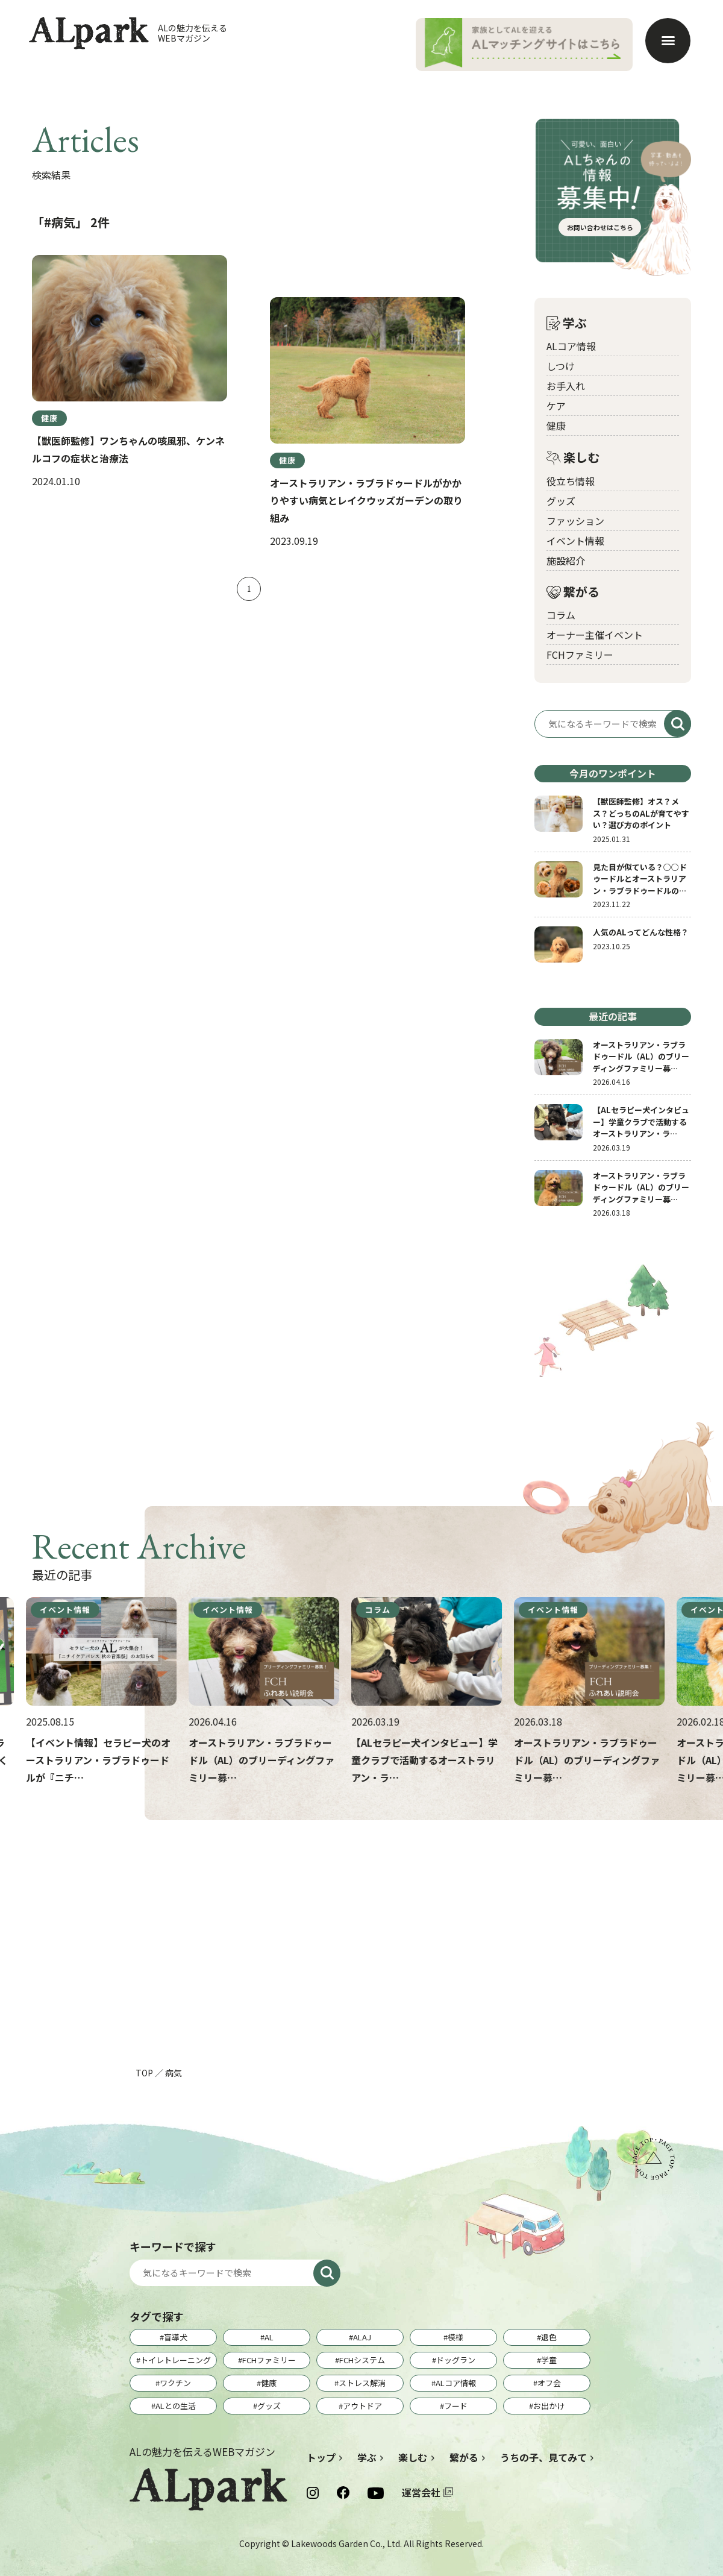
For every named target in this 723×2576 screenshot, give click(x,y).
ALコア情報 (571, 346)
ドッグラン (455, 2360)
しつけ (560, 366)
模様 (455, 2337)
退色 (549, 2337)
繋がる (572, 592)
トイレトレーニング (175, 2360)
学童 (549, 2360)
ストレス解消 (362, 2383)
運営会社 (421, 2492)
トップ (321, 2457)
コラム (560, 615)
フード (456, 2405)
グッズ (560, 501)
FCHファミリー (579, 654)
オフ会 (549, 2383)
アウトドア (362, 2405)
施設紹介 (565, 560)
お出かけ (549, 2405)
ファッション (575, 521)
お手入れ (565, 386)
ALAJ (362, 2337)
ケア (556, 405)
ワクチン (175, 2383)
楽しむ (572, 457)
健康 (556, 425)
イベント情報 (575, 540)
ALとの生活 (175, 2405)
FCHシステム (362, 2360)
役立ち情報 (570, 481)
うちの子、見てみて (543, 2457)
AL (269, 2337)
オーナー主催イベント (594, 634)
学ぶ (566, 323)
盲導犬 (175, 2337)
